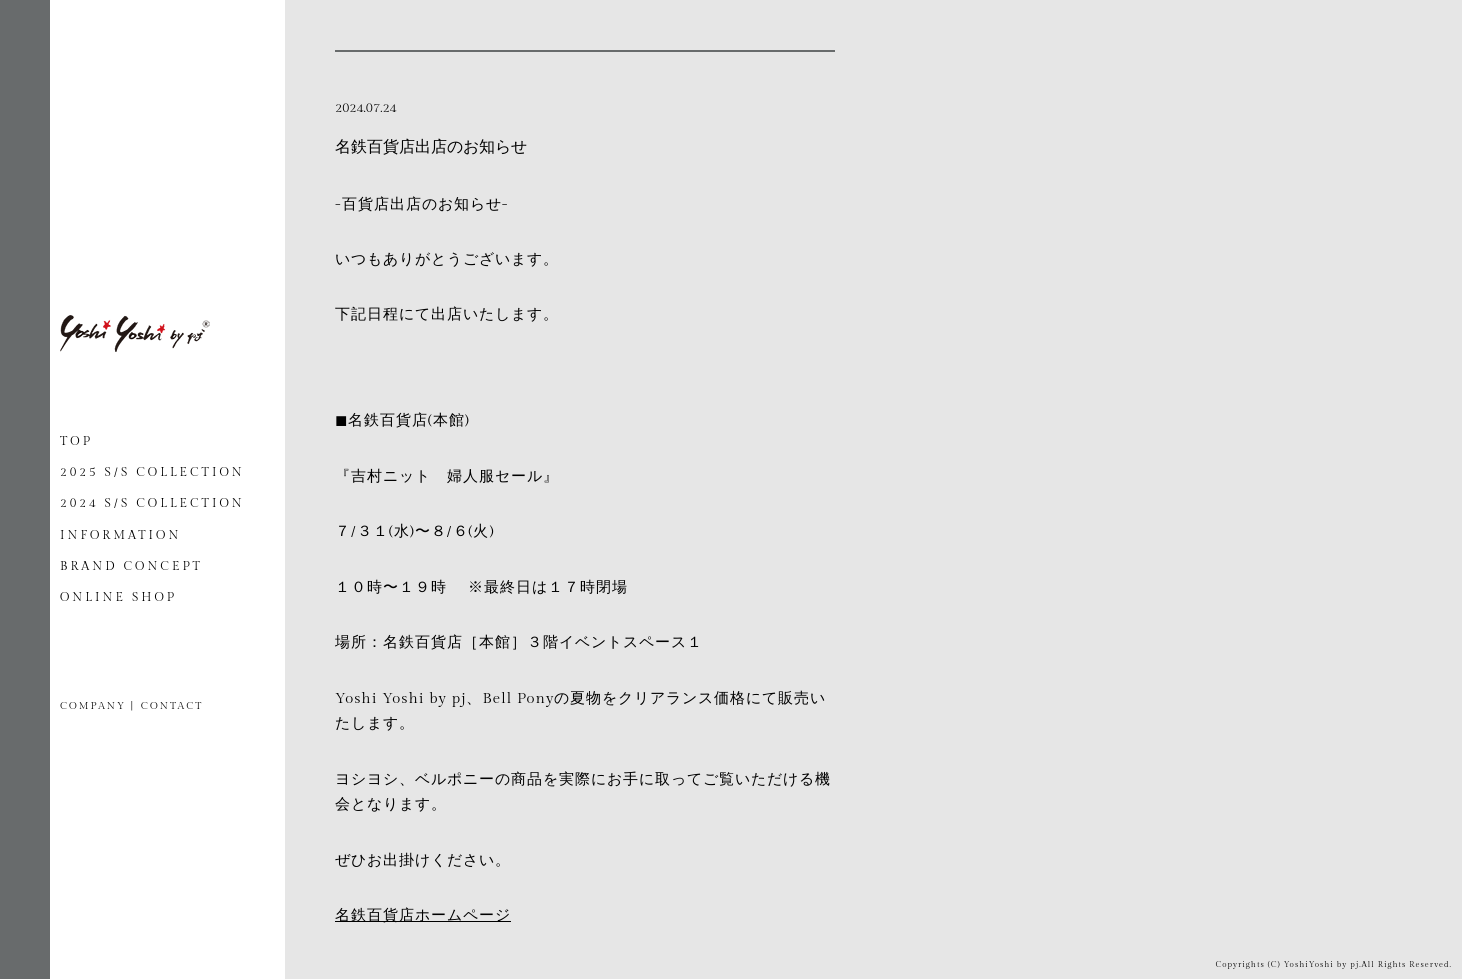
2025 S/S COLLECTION (152, 472)
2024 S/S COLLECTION (152, 503)
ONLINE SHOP (118, 597)
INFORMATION (120, 535)
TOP (76, 441)
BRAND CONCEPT (131, 566)
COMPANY (93, 706)
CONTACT (172, 706)
